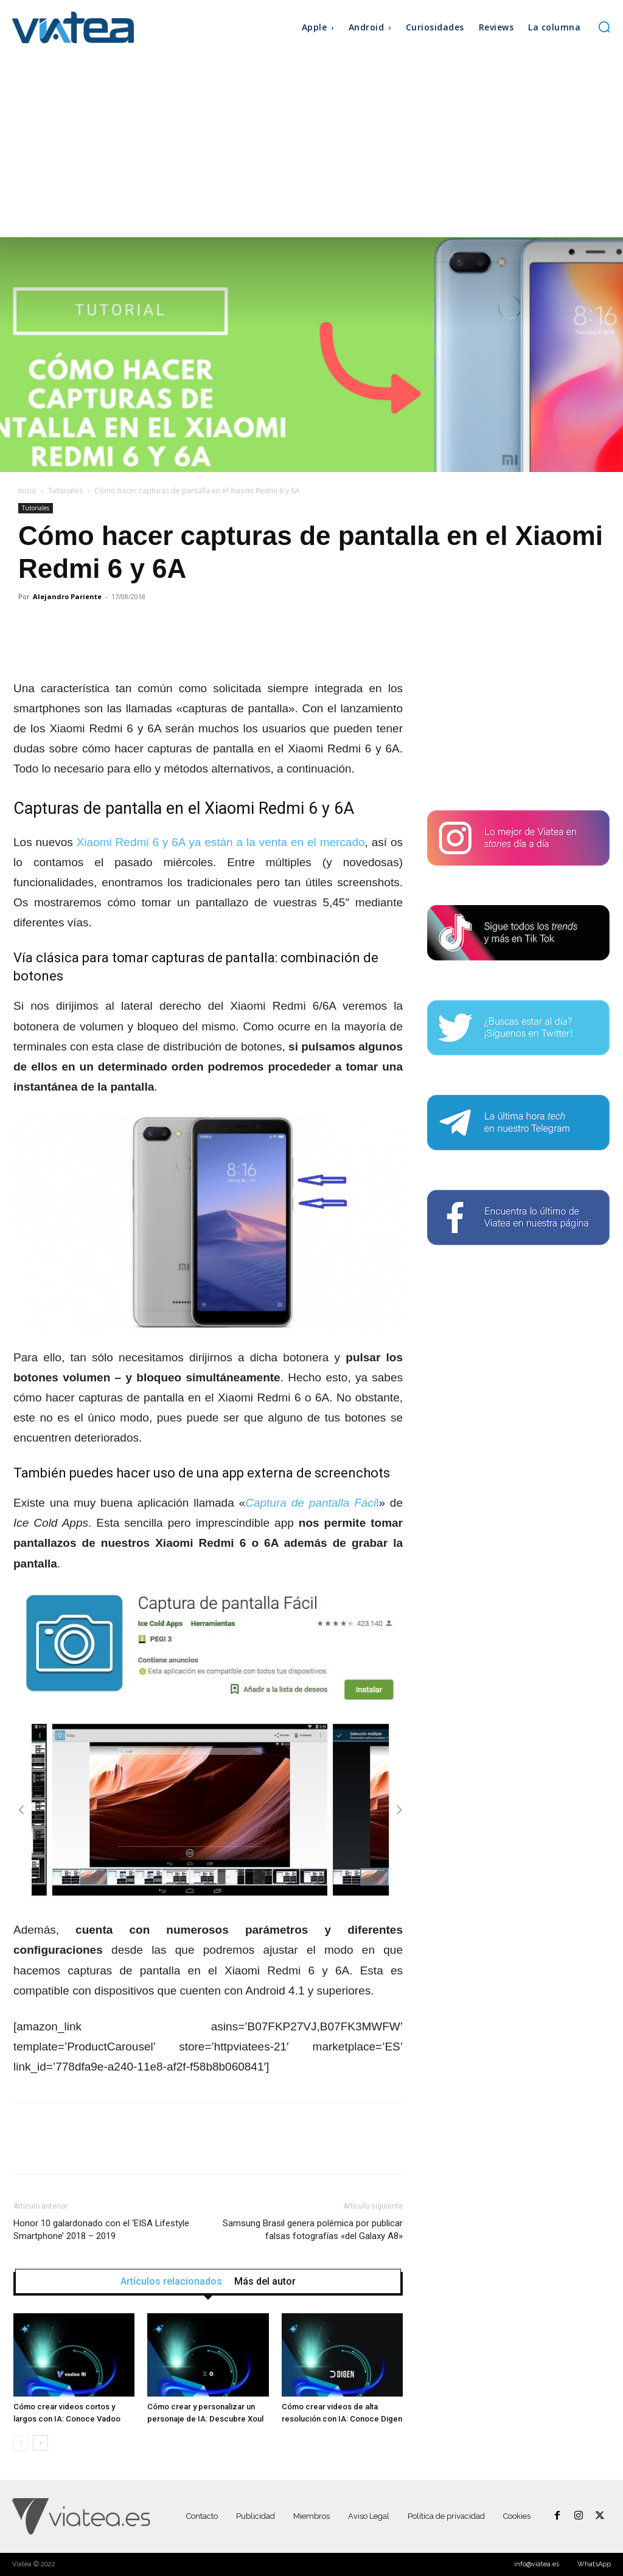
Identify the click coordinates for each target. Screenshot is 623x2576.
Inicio (27, 490)
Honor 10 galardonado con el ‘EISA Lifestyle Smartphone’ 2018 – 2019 (101, 2229)
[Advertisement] (311, 146)
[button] (604, 26)
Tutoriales (65, 490)
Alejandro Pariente (67, 596)
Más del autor (265, 2281)
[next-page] (40, 2443)
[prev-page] (21, 2443)
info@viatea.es (536, 2564)
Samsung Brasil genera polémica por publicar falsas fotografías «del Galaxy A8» (313, 2229)
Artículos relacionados (171, 2281)
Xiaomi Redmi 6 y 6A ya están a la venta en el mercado (221, 842)
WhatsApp (594, 2564)
